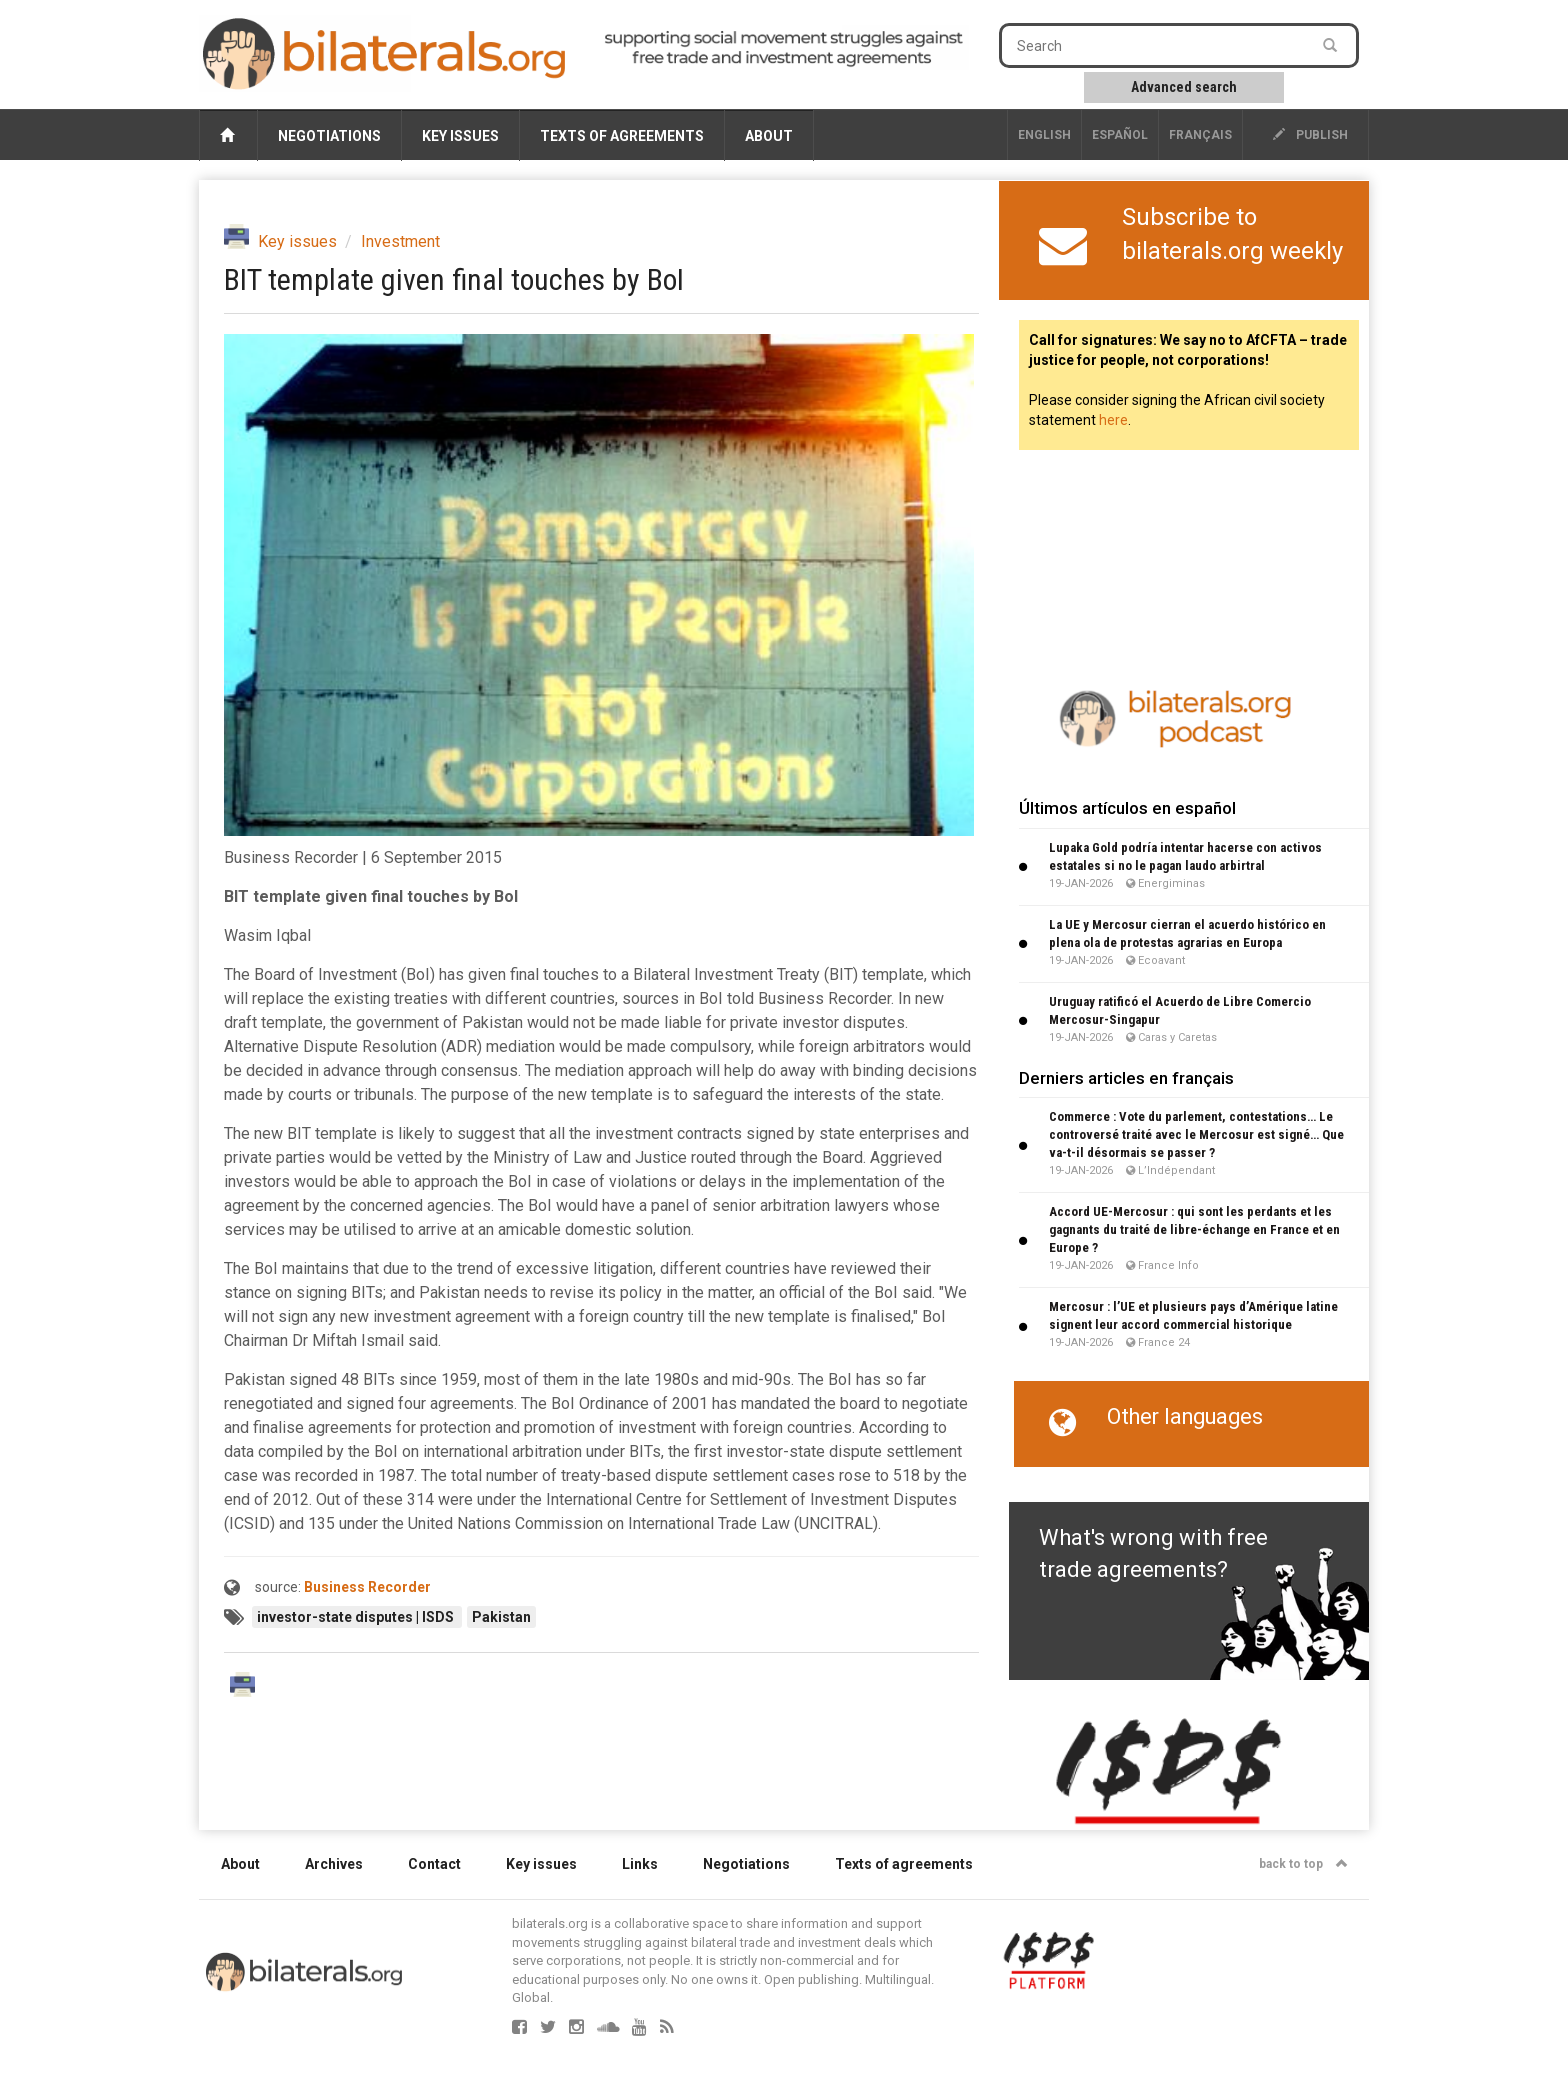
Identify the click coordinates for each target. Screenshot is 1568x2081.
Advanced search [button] (1184, 87)
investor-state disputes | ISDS (357, 1617)
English (1044, 135)
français (1200, 135)
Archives (334, 1864)
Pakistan (501, 1617)
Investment (400, 241)
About (769, 136)
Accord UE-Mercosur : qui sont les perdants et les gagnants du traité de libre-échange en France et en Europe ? (1194, 1229)
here (1113, 420)
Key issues (460, 136)
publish (1310, 135)
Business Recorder (367, 1587)
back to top (1303, 1864)
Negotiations (329, 136)
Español (1120, 135)
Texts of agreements (622, 136)
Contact (434, 1864)
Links (640, 1864)
